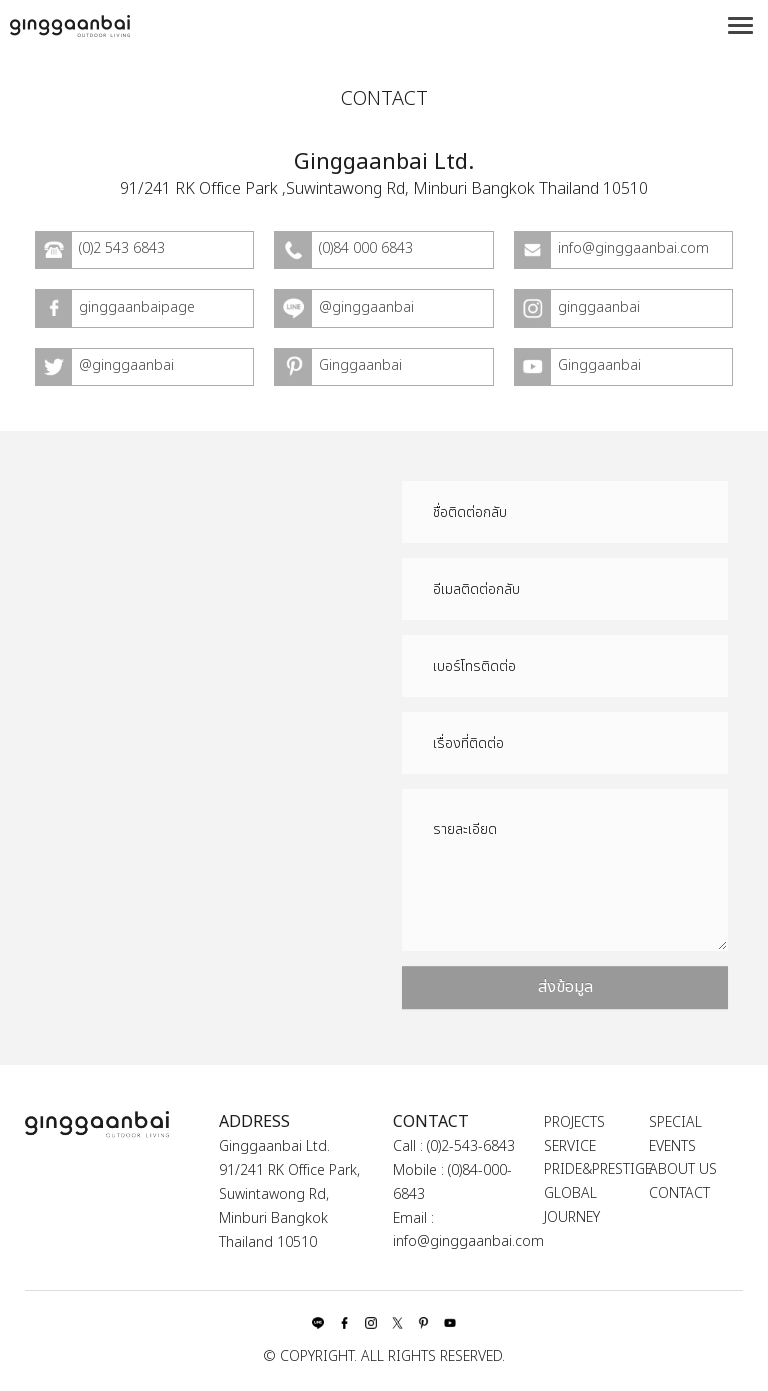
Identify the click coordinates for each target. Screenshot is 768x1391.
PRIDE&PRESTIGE (598, 1169)
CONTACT (679, 1193)
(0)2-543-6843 (471, 1146)
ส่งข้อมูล (565, 987)
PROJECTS (574, 1122)
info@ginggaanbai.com (468, 1241)
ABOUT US (683, 1169)
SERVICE (570, 1146)
